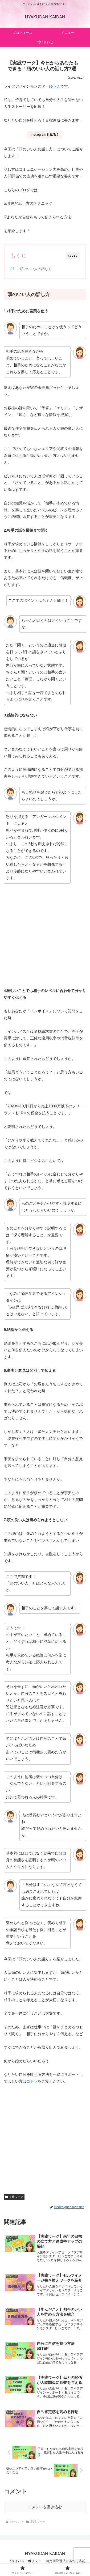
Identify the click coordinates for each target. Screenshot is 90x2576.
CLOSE (72, 255)
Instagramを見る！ (45, 134)
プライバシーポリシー (24, 2561)
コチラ (32, 2081)
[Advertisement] (45, 935)
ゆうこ (54, 86)
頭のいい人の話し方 (36, 269)
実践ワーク (14, 2197)
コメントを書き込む (45, 2507)
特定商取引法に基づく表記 (66, 2561)
